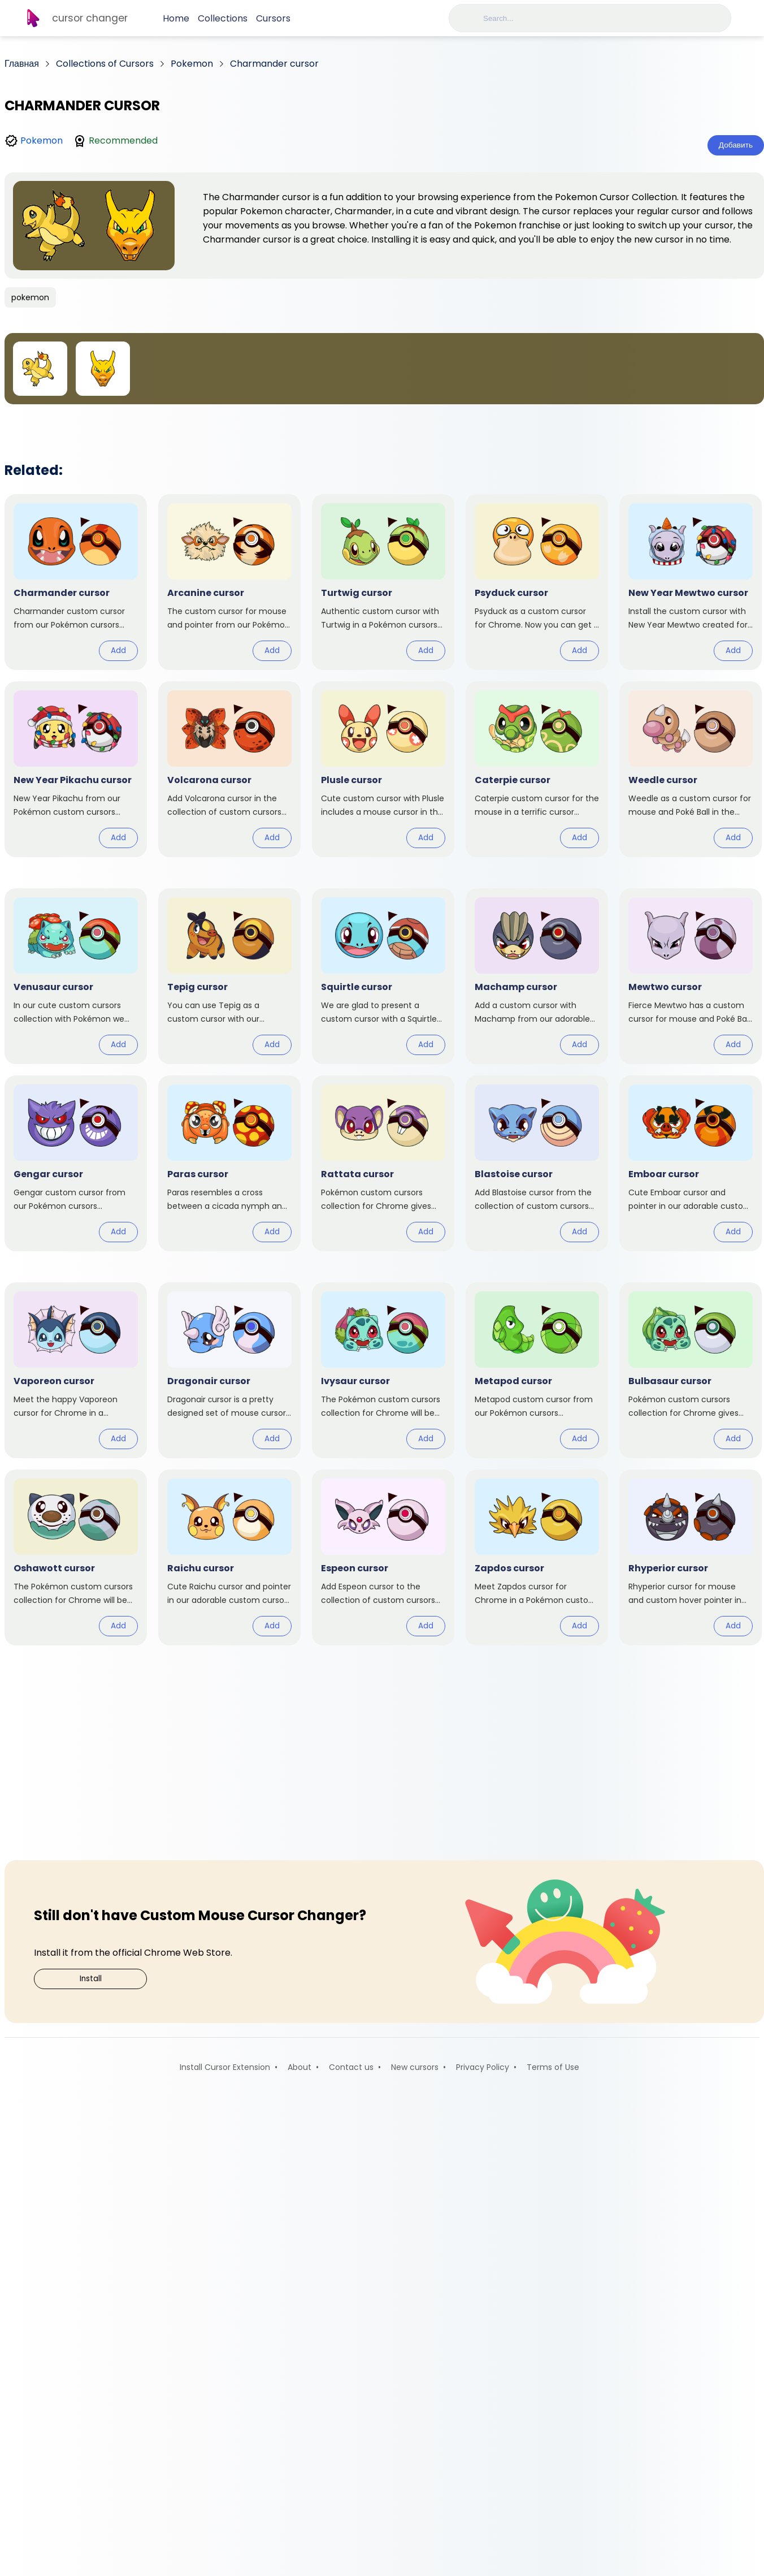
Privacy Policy (482, 2542)
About (299, 2542)
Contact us (351, 2542)
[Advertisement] (384, 509)
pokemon (30, 297)
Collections (223, 18)
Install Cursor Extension (225, 2542)
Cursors (273, 18)
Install (91, 2453)
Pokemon (41, 140)
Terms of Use (553, 2542)
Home (176, 18)
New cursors (415, 2542)
